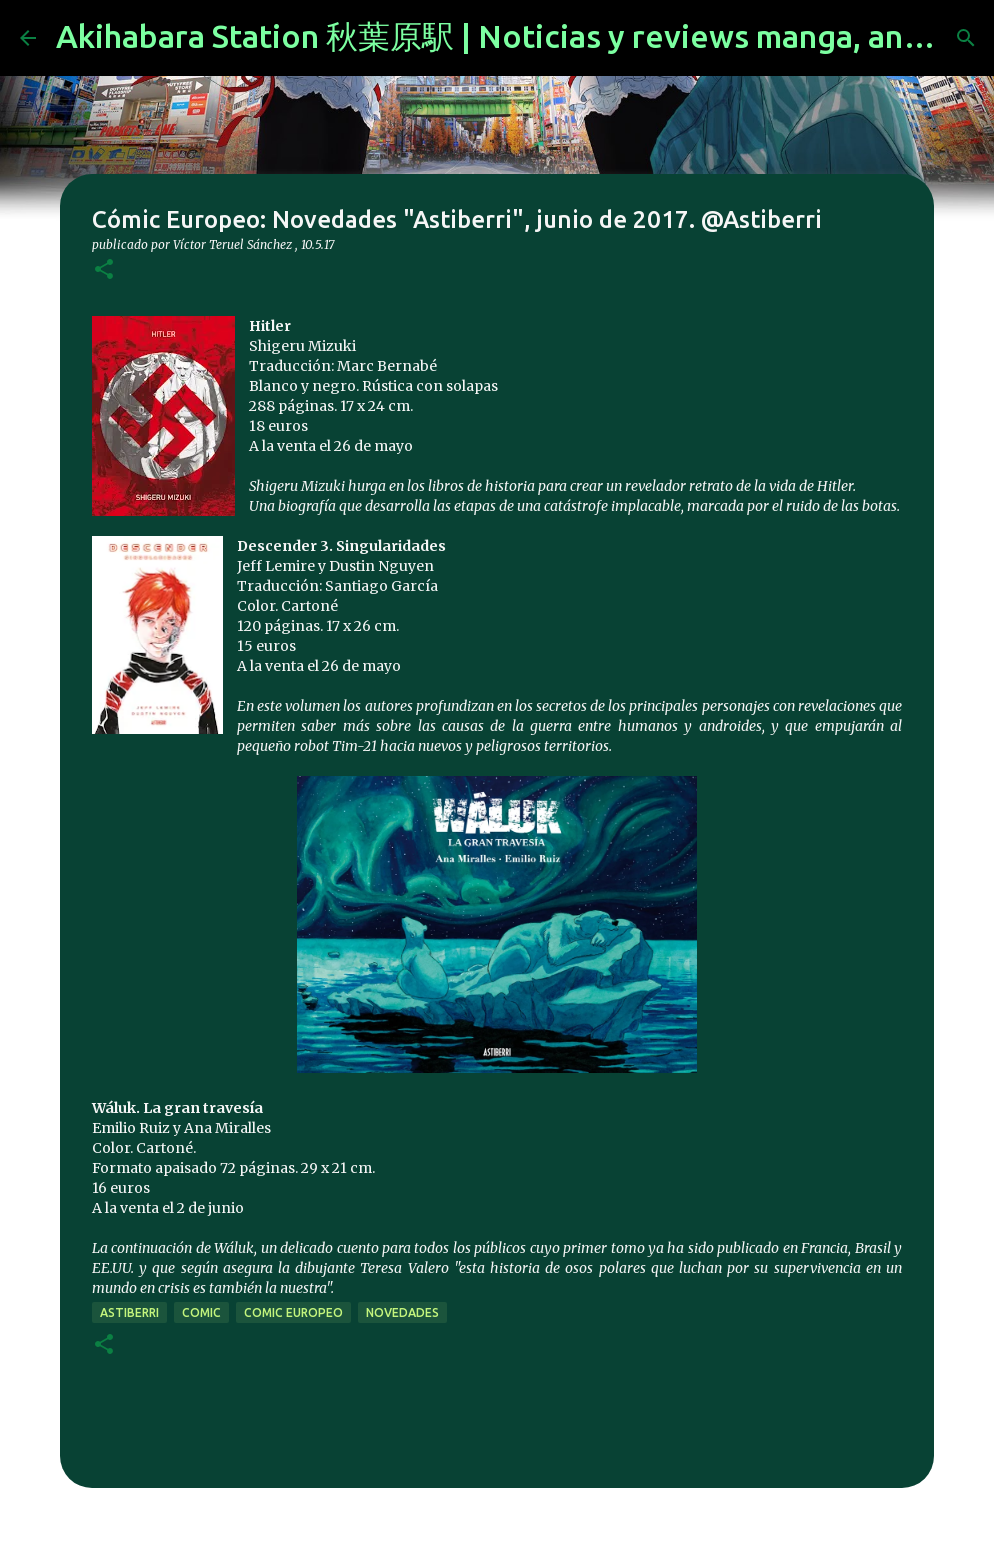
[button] (104, 270)
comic (201, 1312)
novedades (402, 1312)
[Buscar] (966, 38)
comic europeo (293, 1312)
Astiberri (129, 1312)
